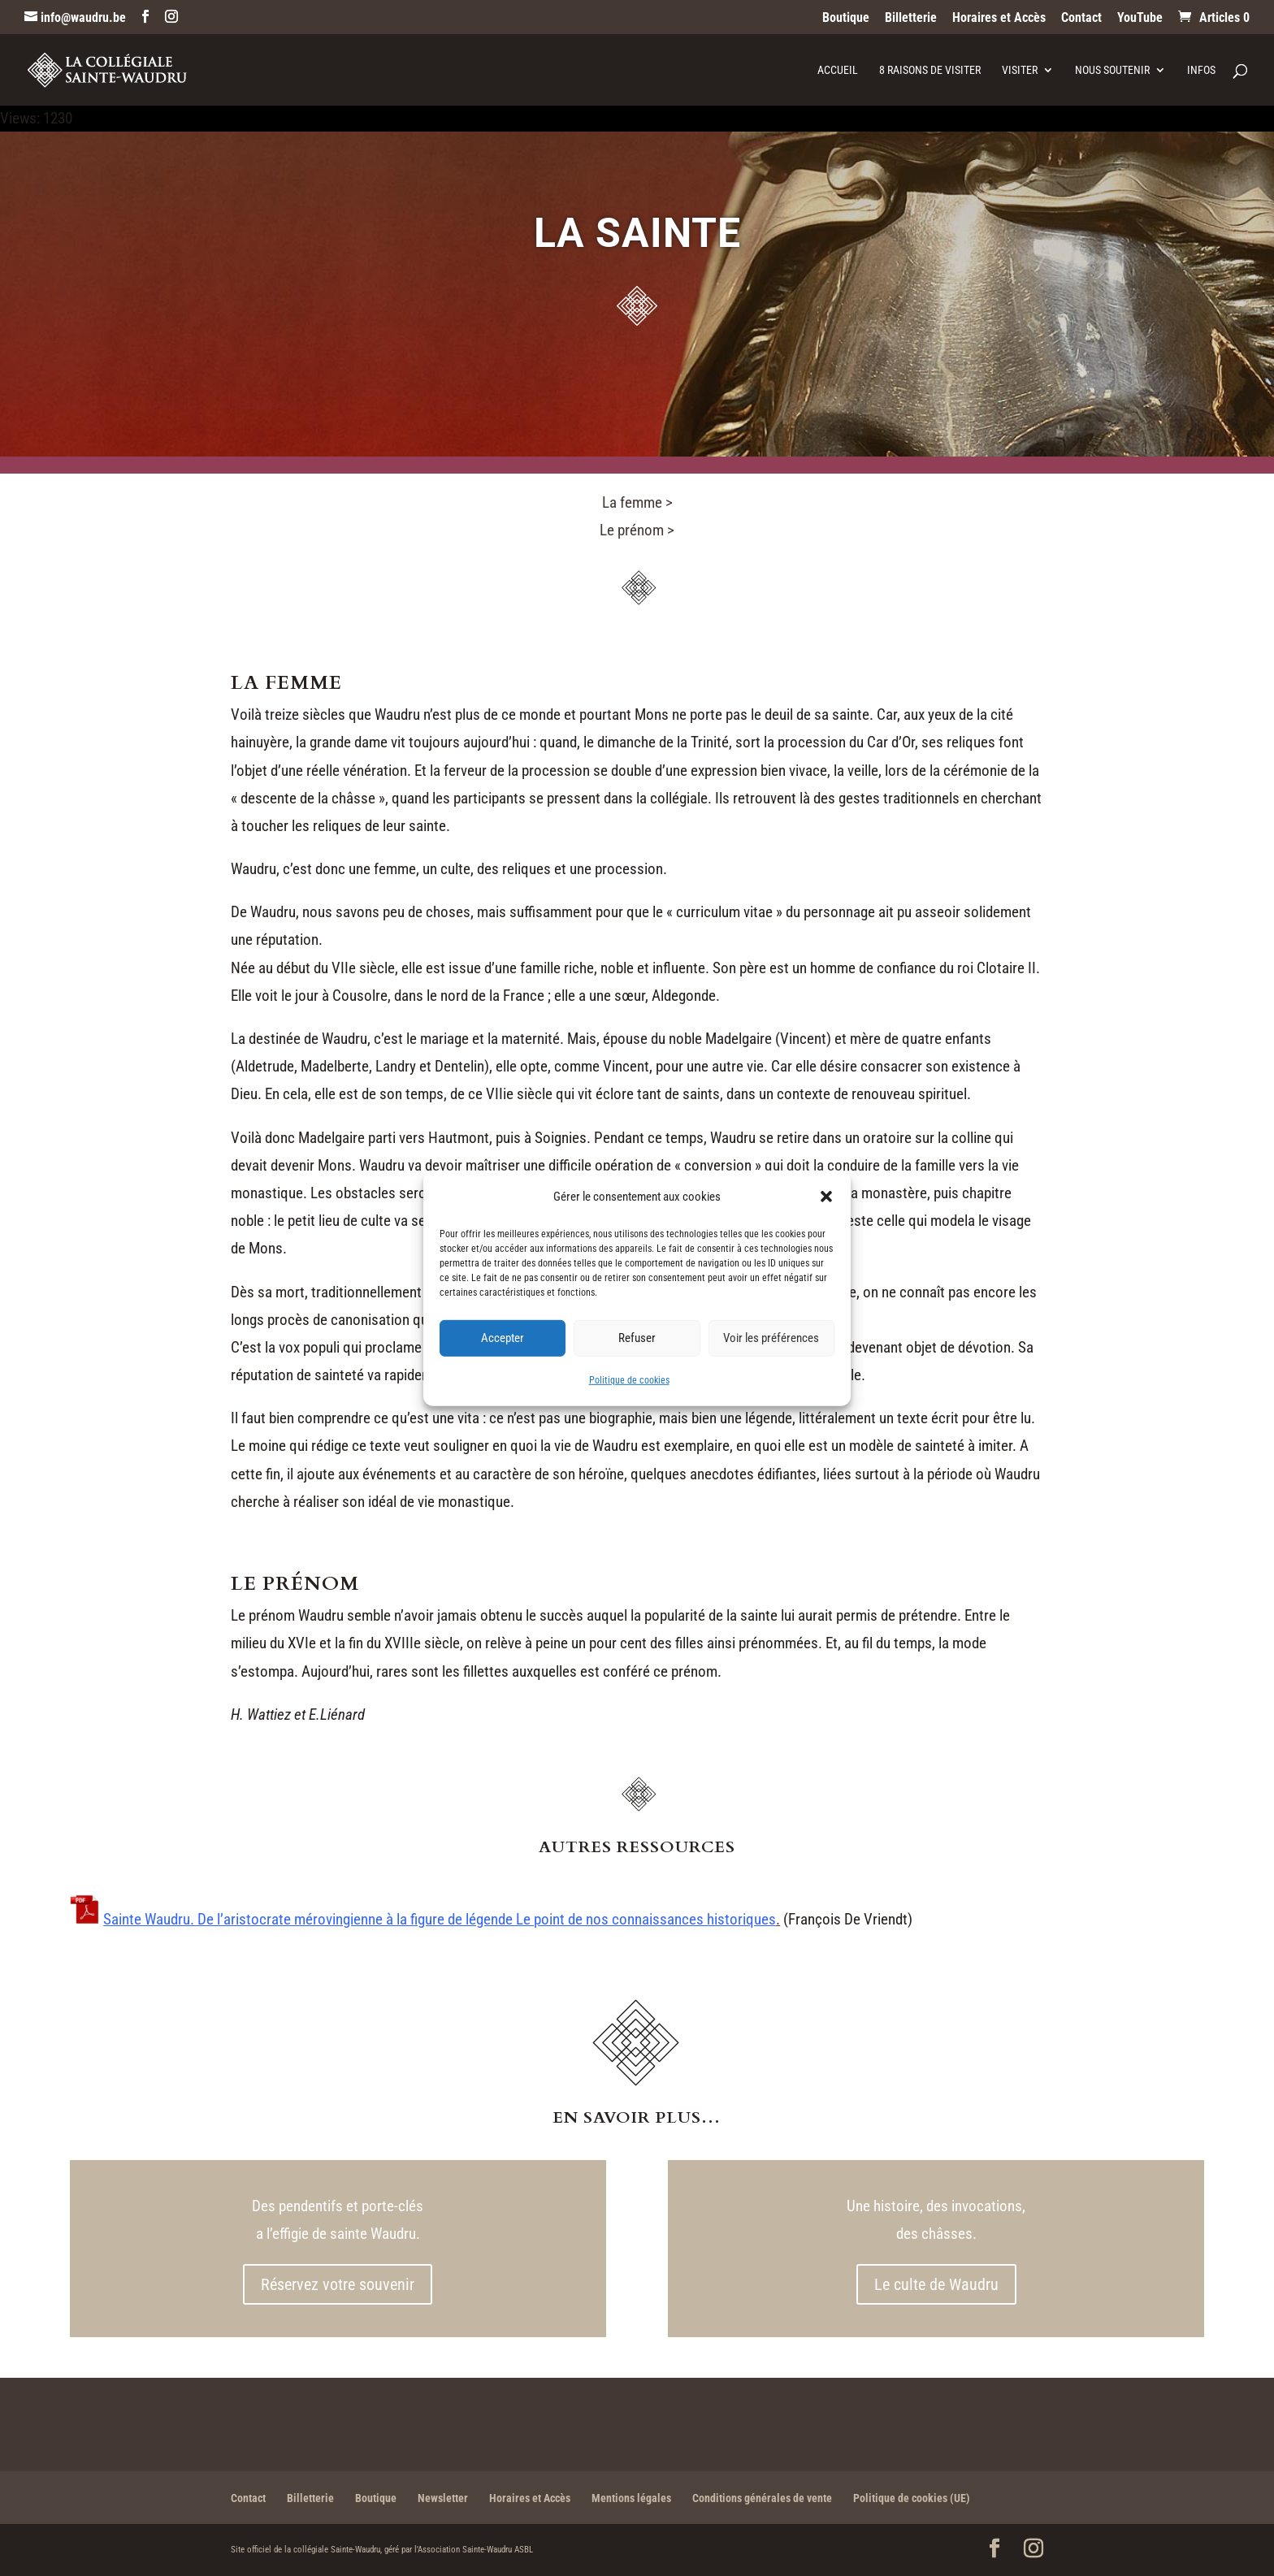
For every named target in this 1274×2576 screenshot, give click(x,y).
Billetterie (911, 18)
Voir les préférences (771, 1338)
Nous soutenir (1112, 70)
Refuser (637, 1338)
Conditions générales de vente (762, 2498)
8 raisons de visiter (930, 70)
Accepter (502, 1338)
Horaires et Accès (999, 18)
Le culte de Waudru (936, 2284)
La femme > (637, 502)
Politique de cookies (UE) (911, 2498)
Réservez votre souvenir (337, 2284)
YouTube (1140, 18)
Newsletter (443, 2498)
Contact (1081, 18)
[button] (826, 1196)
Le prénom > (637, 530)
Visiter (1020, 70)
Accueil (837, 70)
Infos (1201, 70)
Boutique (845, 18)
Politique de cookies (629, 1380)
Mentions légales (631, 2498)
